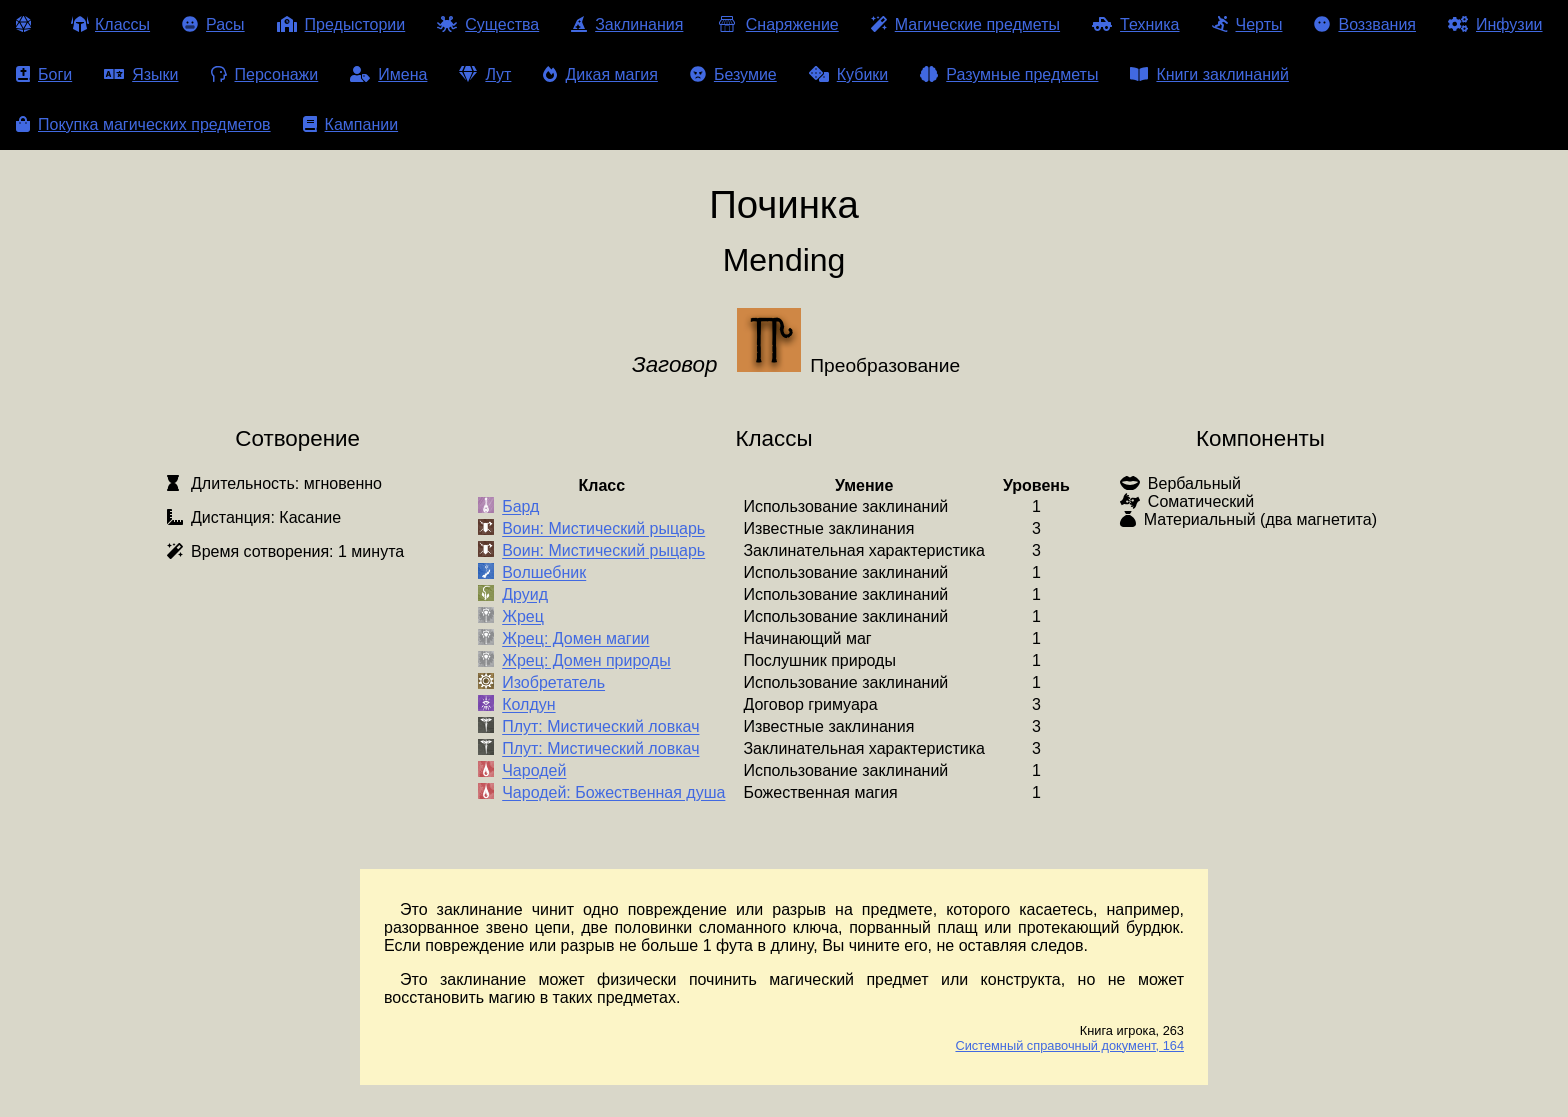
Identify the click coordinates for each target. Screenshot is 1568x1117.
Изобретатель (553, 683)
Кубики (849, 74)
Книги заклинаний (1209, 74)
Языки (141, 74)
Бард (520, 507)
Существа (488, 24)
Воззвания (1365, 24)
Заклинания (627, 24)
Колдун (528, 705)
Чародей (534, 771)
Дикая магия (600, 74)
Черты (1247, 24)
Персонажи (265, 74)
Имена (388, 74)
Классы (110, 24)
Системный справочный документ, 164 (1069, 1045)
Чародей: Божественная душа (613, 793)
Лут (485, 74)
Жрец (523, 617)
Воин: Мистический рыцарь (603, 529)
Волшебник (544, 573)
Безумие (733, 74)
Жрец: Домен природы (586, 661)
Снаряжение (776, 24)
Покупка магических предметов (143, 124)
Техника (1135, 24)
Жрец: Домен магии (575, 639)
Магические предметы (965, 24)
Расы (213, 24)
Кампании (351, 124)
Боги (44, 74)
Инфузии (1495, 24)
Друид (525, 595)
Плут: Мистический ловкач (600, 727)
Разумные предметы (1009, 74)
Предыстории (341, 24)
